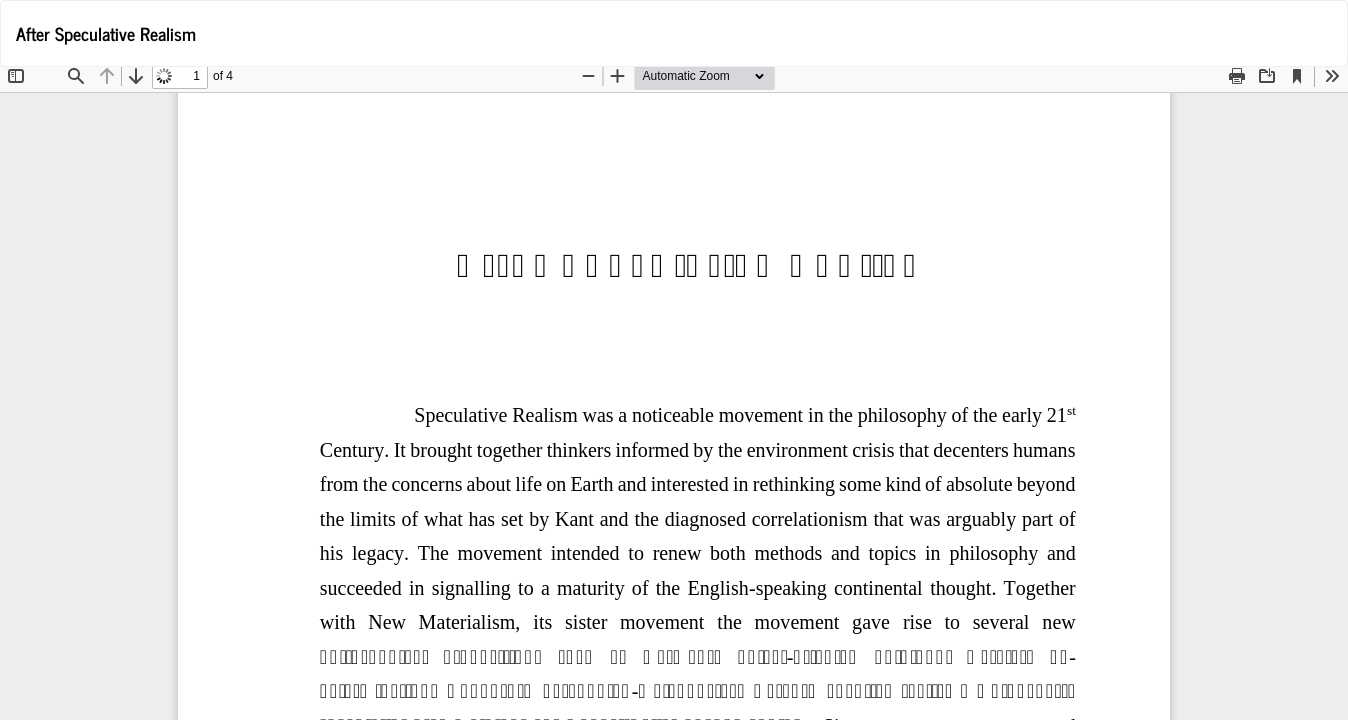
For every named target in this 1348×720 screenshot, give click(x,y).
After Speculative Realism (106, 33)
